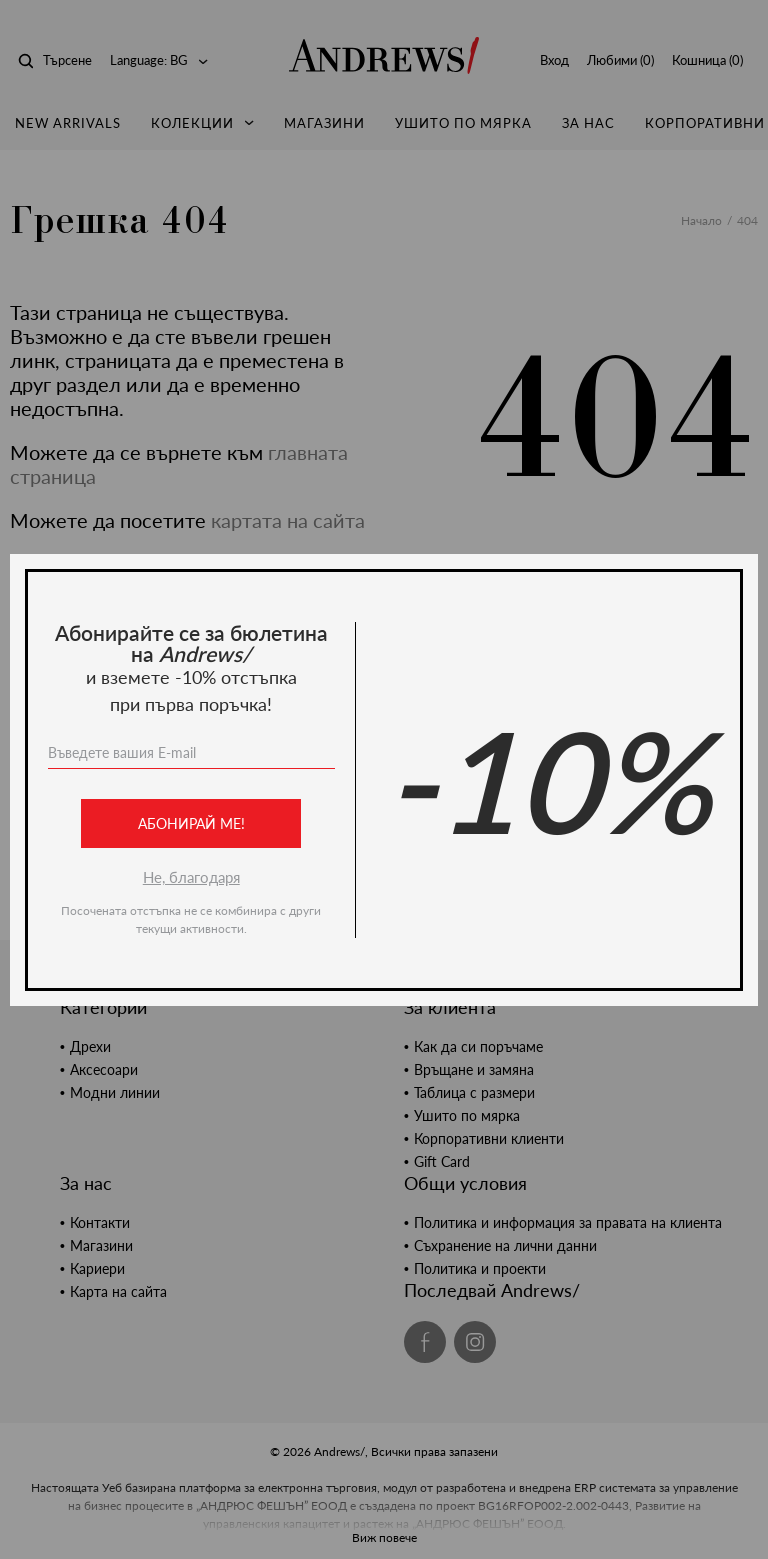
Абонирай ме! (191, 823)
